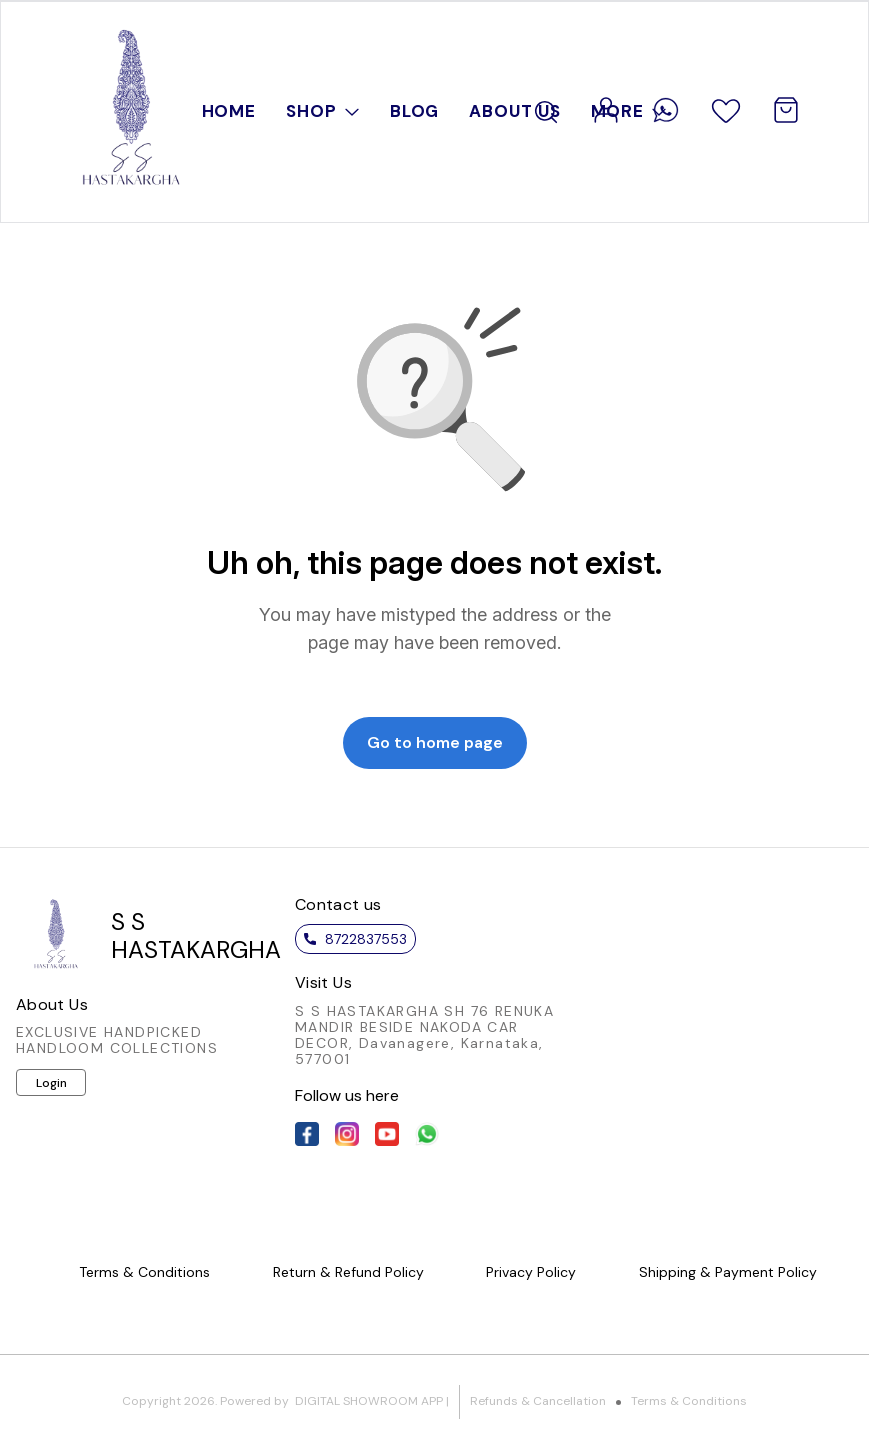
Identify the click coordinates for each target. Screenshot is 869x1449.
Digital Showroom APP (369, 1401)
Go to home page (435, 742)
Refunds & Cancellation (538, 1401)
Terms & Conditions (689, 1401)
